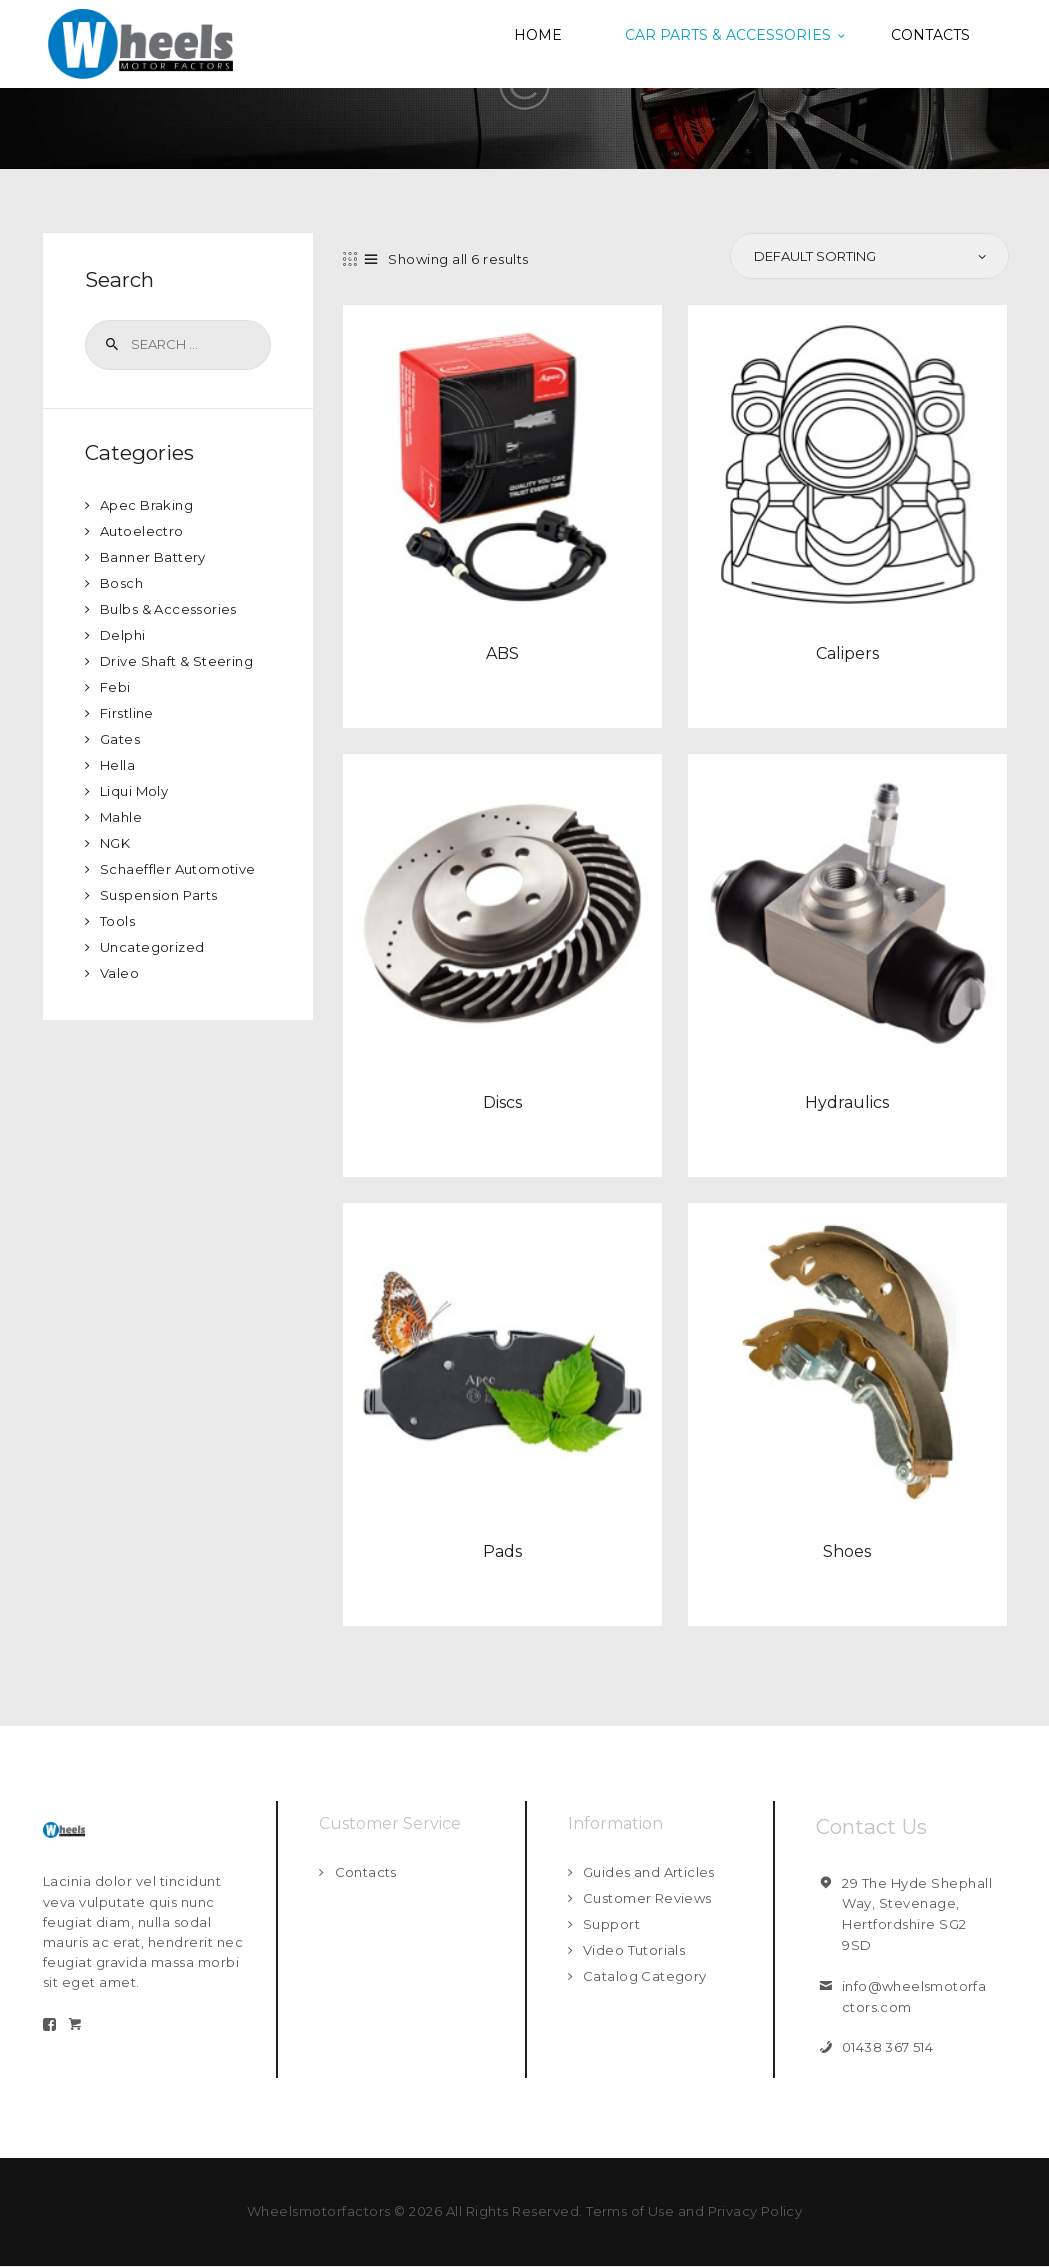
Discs (502, 1101)
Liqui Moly (134, 791)
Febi (115, 687)
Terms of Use (629, 2211)
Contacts (366, 1872)
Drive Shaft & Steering (177, 661)
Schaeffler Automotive (179, 869)
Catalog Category (645, 1976)
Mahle (121, 817)
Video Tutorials (635, 1950)
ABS (502, 652)
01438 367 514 (888, 2047)
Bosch (122, 583)
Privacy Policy (756, 2211)
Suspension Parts (159, 895)
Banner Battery (153, 557)
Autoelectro (142, 531)
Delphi (123, 635)
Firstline (127, 713)
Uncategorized (153, 947)
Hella (118, 765)
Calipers (847, 652)
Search (111, 345)
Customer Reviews (648, 1898)
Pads (502, 1550)
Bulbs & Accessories (169, 609)
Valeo (120, 973)
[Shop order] (867, 256)
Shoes (847, 1550)
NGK (115, 843)
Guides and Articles (650, 1872)
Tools (118, 921)
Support (612, 1924)
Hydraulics (847, 1101)
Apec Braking (147, 505)
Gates (120, 739)
